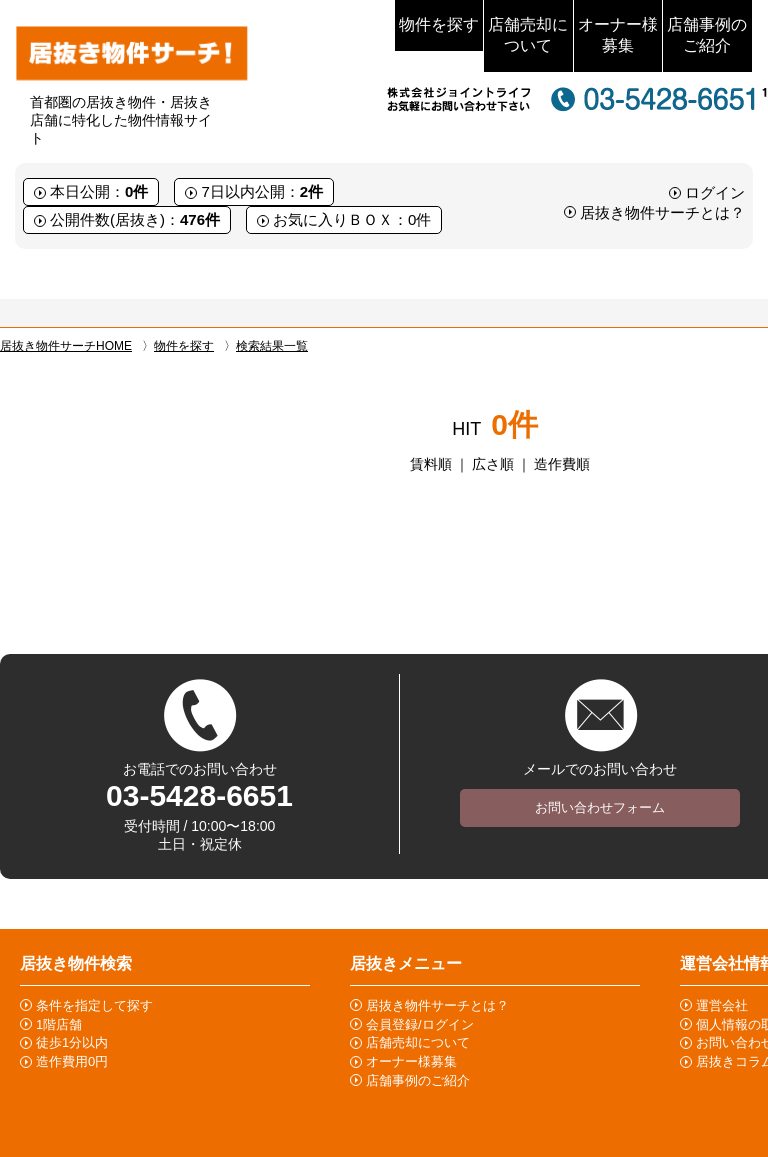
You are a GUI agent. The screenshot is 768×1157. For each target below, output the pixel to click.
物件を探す (439, 24)
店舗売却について (528, 35)
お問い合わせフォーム (600, 807)
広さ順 (493, 464)
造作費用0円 (72, 1061)
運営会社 (722, 1005)
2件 (311, 191)
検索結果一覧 (272, 346)
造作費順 (562, 464)
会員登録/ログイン (420, 1024)
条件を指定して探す (94, 1005)
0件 (136, 191)
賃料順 (431, 464)
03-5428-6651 (199, 795)
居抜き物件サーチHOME (66, 346)
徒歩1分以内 (72, 1042)
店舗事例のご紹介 (707, 35)
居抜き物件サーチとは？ (662, 212)
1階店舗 (59, 1024)
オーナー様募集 (618, 35)
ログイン (715, 192)
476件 (200, 219)
